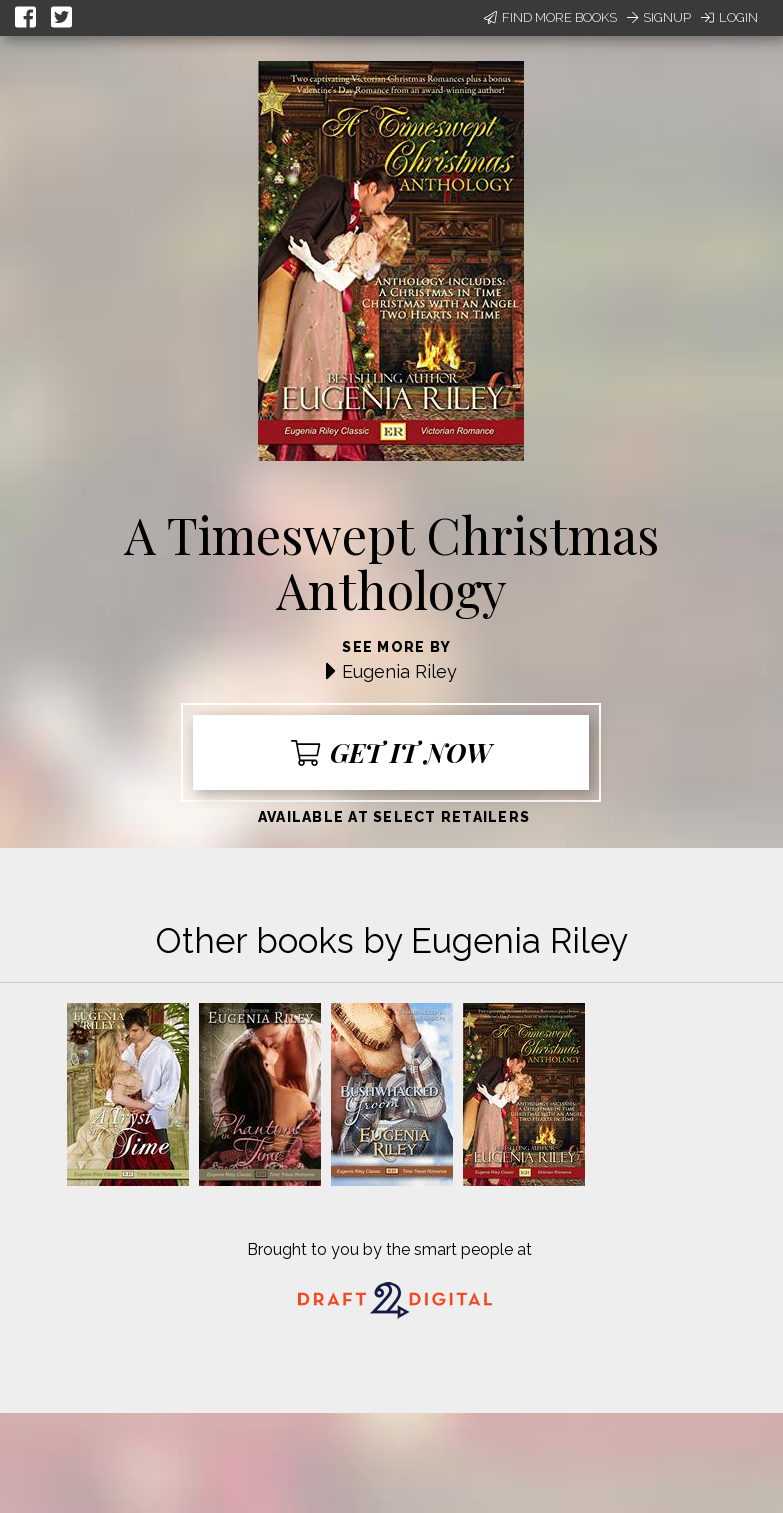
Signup (659, 17)
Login (729, 17)
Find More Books (550, 17)
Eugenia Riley (399, 671)
